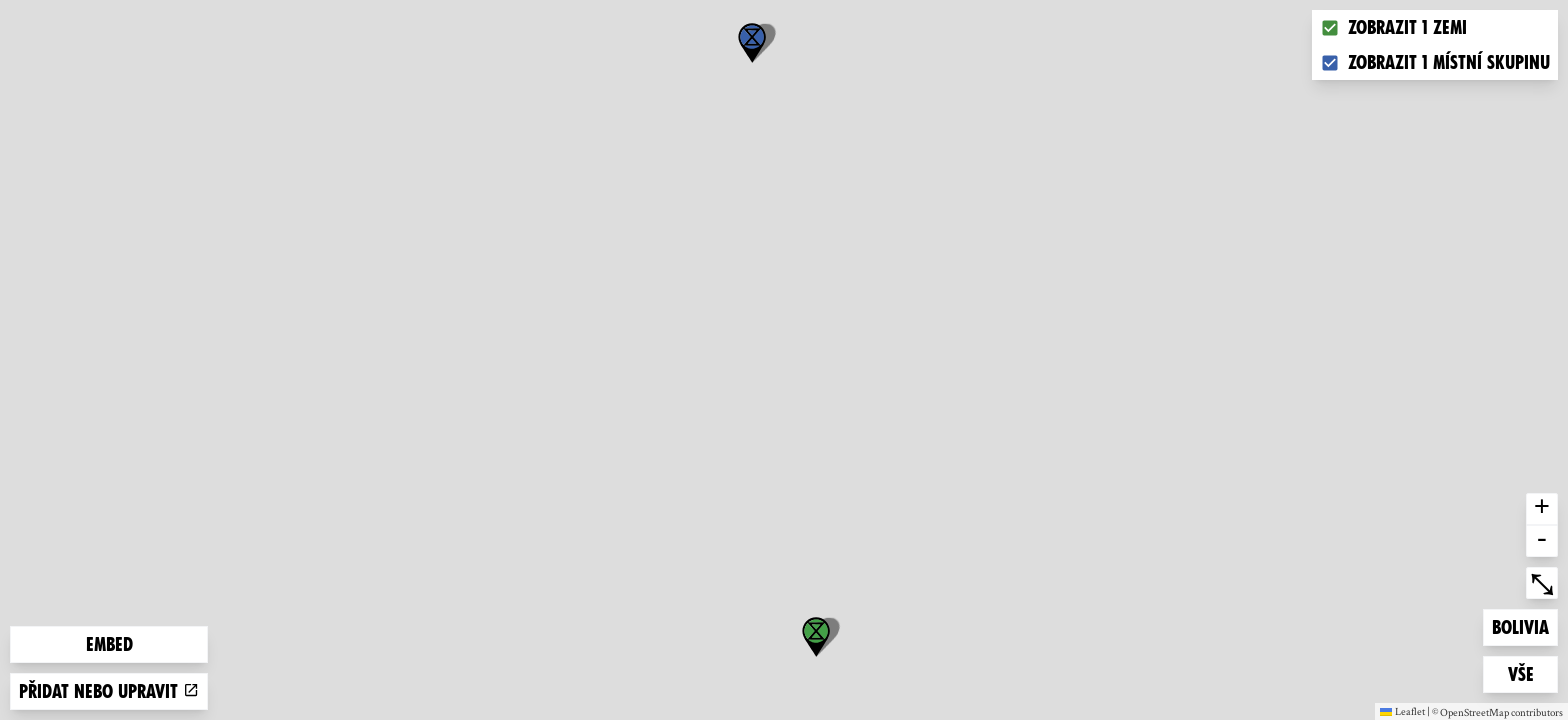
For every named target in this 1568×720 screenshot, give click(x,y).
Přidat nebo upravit (109, 691)
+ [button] (1542, 509)
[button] (752, 43)
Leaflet (1402, 711)
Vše (1533, 672)
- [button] (1542, 541)
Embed (109, 644)
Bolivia (1524, 625)
